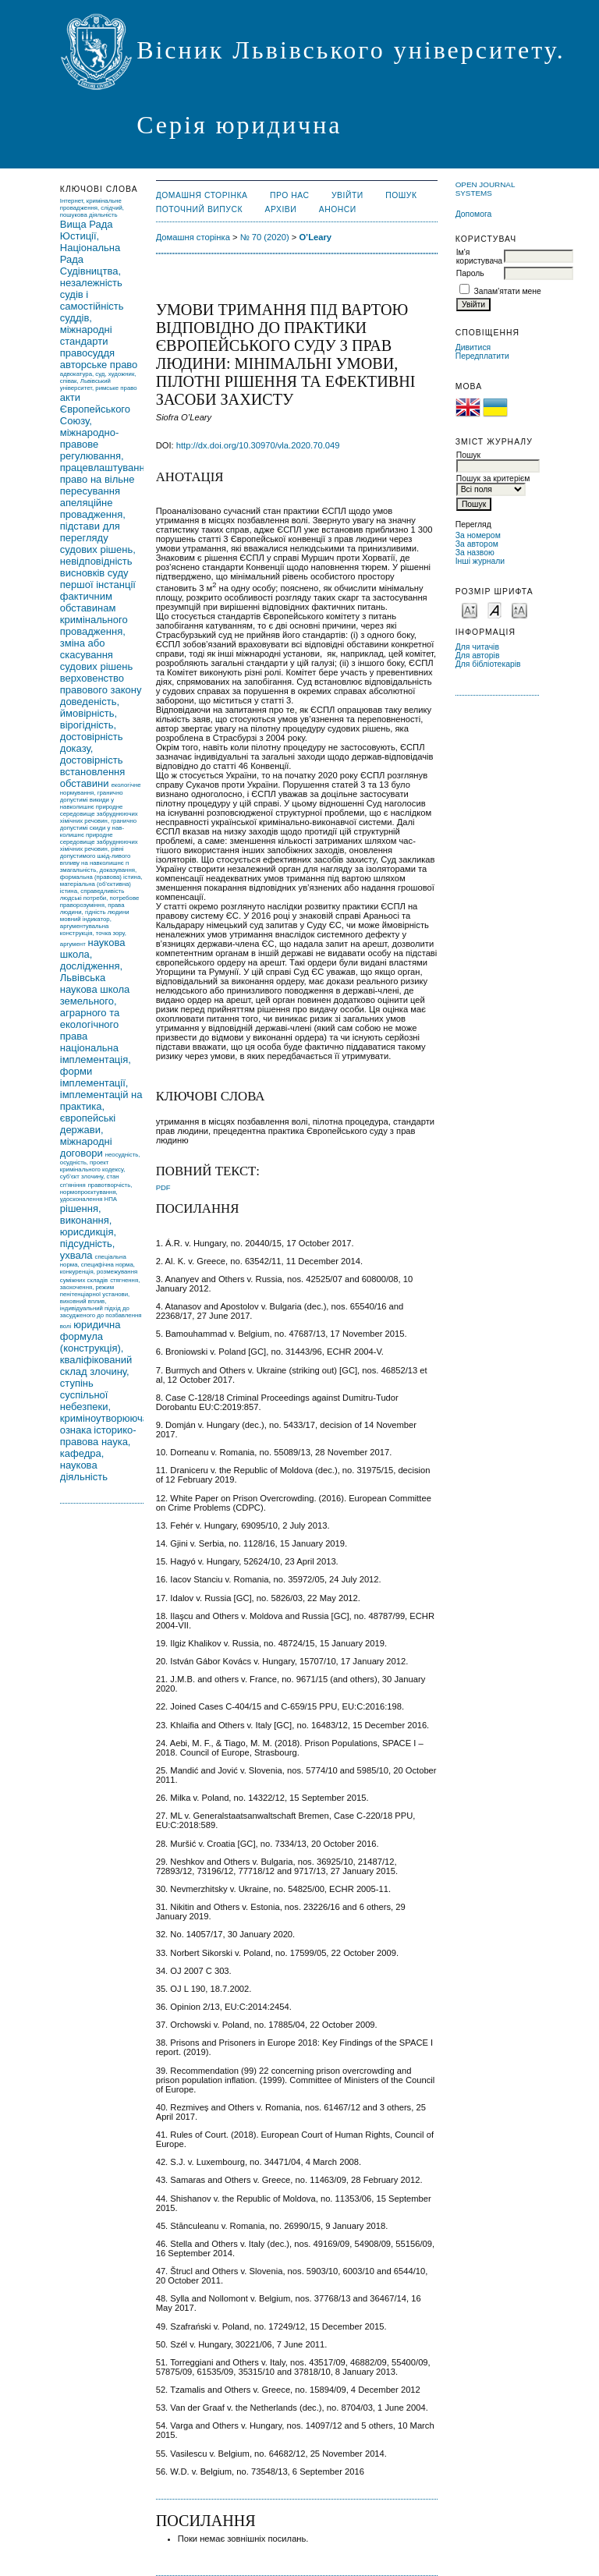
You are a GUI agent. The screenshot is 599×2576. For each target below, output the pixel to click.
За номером (478, 535)
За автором (476, 544)
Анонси (337, 209)
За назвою (474, 552)
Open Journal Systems (485, 188)
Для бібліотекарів (488, 664)
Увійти (347, 195)
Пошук (400, 195)
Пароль (470, 273)
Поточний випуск (199, 209)
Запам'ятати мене (507, 291)
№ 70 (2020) (264, 237)
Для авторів (477, 655)
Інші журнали (480, 561)
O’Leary (315, 237)
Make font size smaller (469, 609)
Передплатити (482, 356)
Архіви (281, 209)
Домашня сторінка (202, 195)
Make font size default (494, 609)
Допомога (473, 214)
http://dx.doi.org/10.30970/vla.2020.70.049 (258, 445)
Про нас (290, 195)
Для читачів (477, 647)
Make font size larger (519, 609)
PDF (163, 1187)
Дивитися (473, 347)
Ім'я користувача (479, 256)
